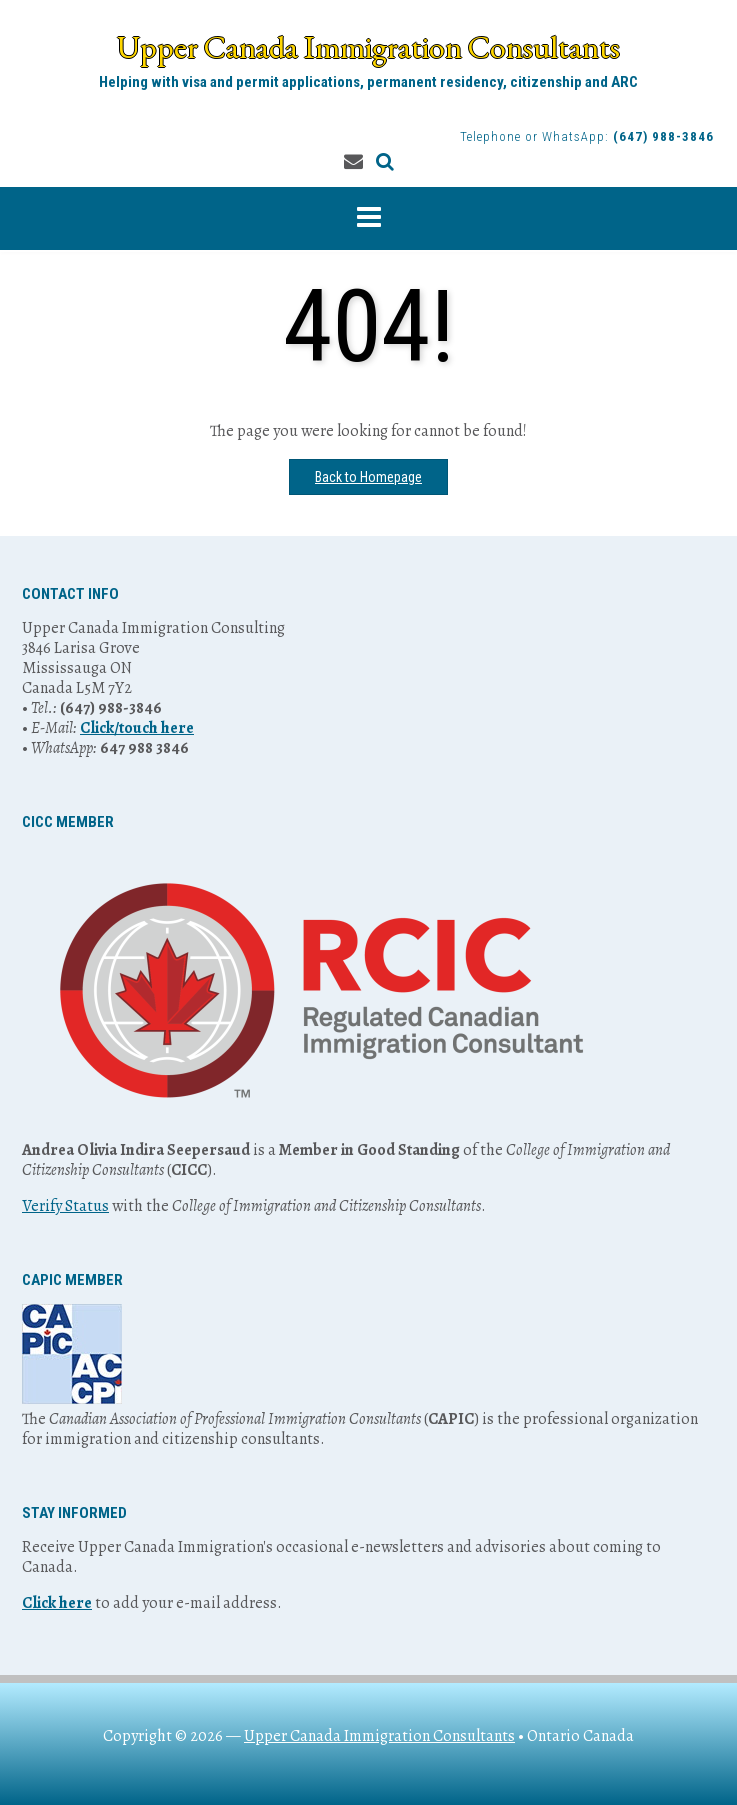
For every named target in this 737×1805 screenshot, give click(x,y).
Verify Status (65, 1206)
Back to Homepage (368, 477)
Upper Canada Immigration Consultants (368, 47)
